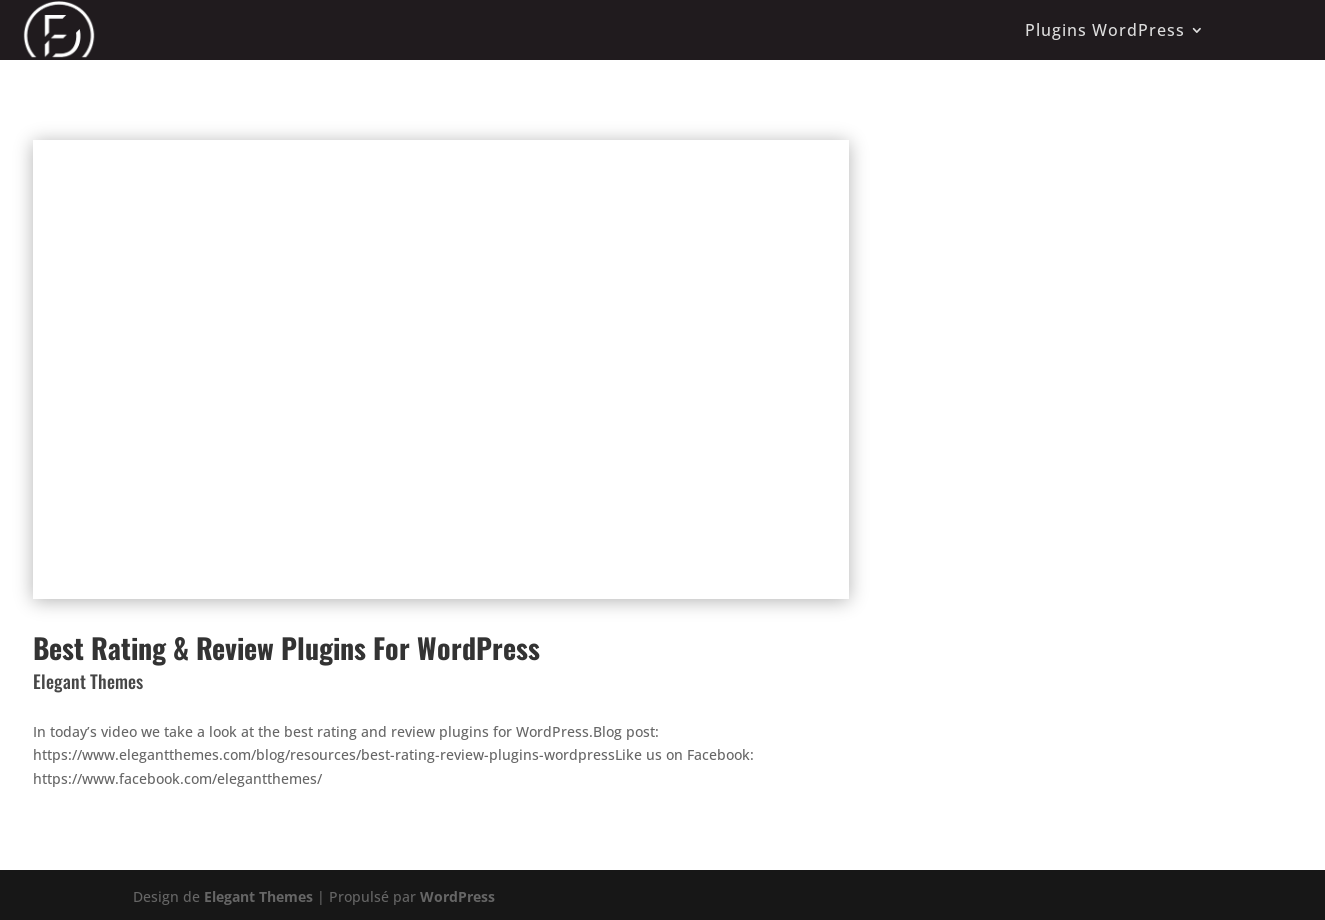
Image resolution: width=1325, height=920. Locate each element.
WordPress (457, 896)
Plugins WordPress (1105, 30)
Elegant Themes (258, 896)
